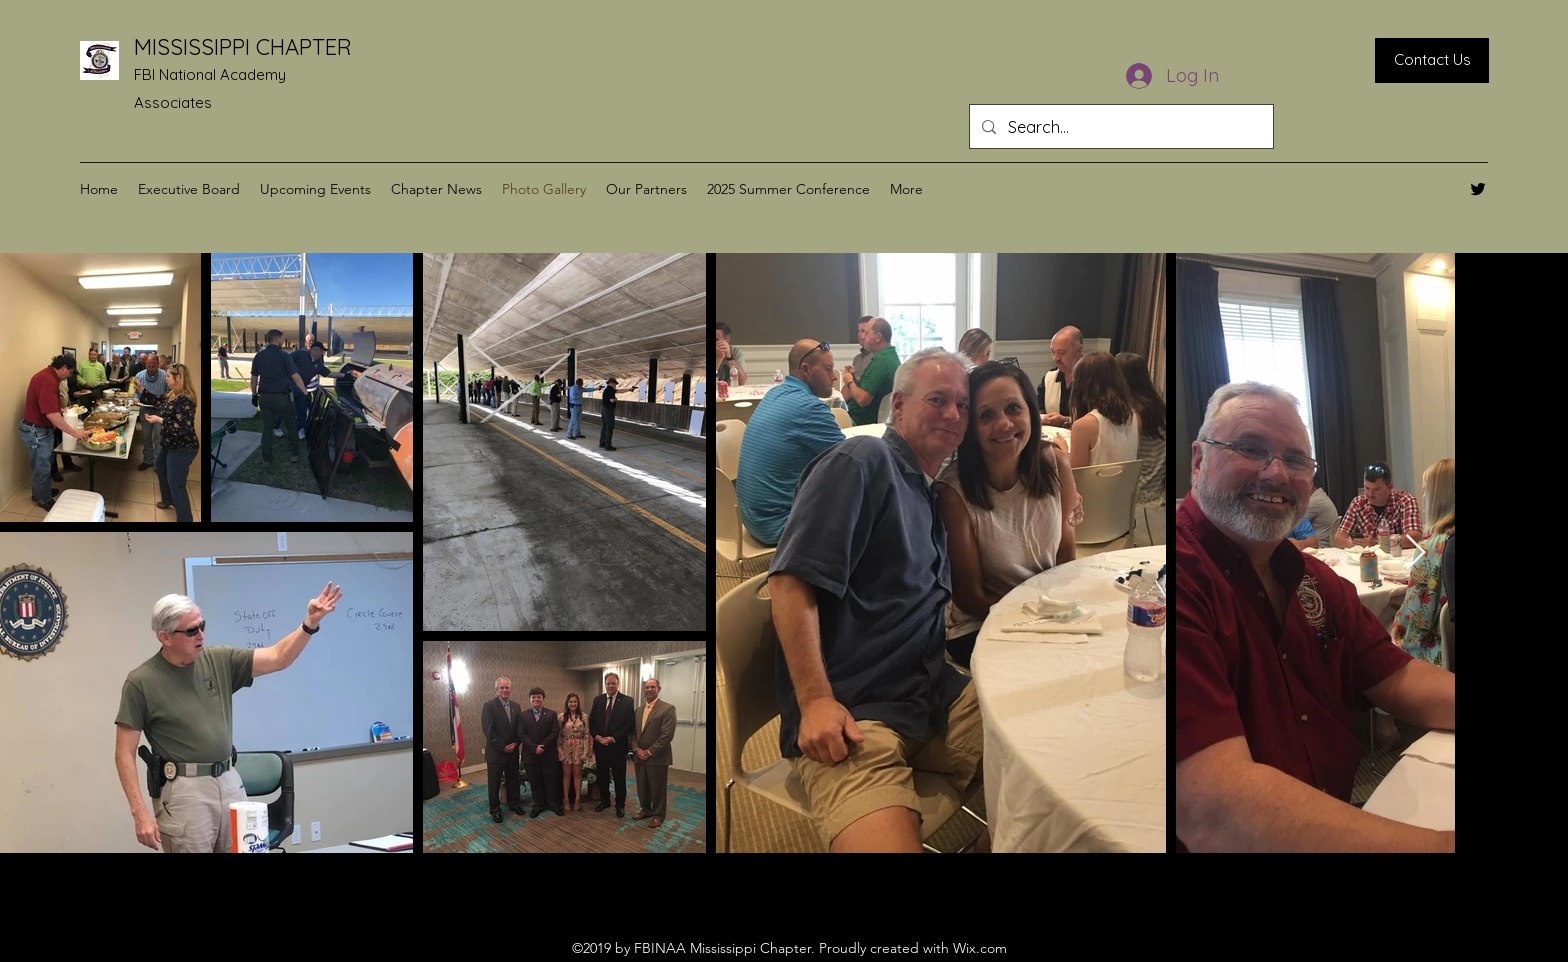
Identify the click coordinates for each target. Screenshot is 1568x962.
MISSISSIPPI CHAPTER (243, 47)
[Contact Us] (1432, 60)
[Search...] (1119, 127)
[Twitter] (1478, 189)
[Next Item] (1415, 553)
